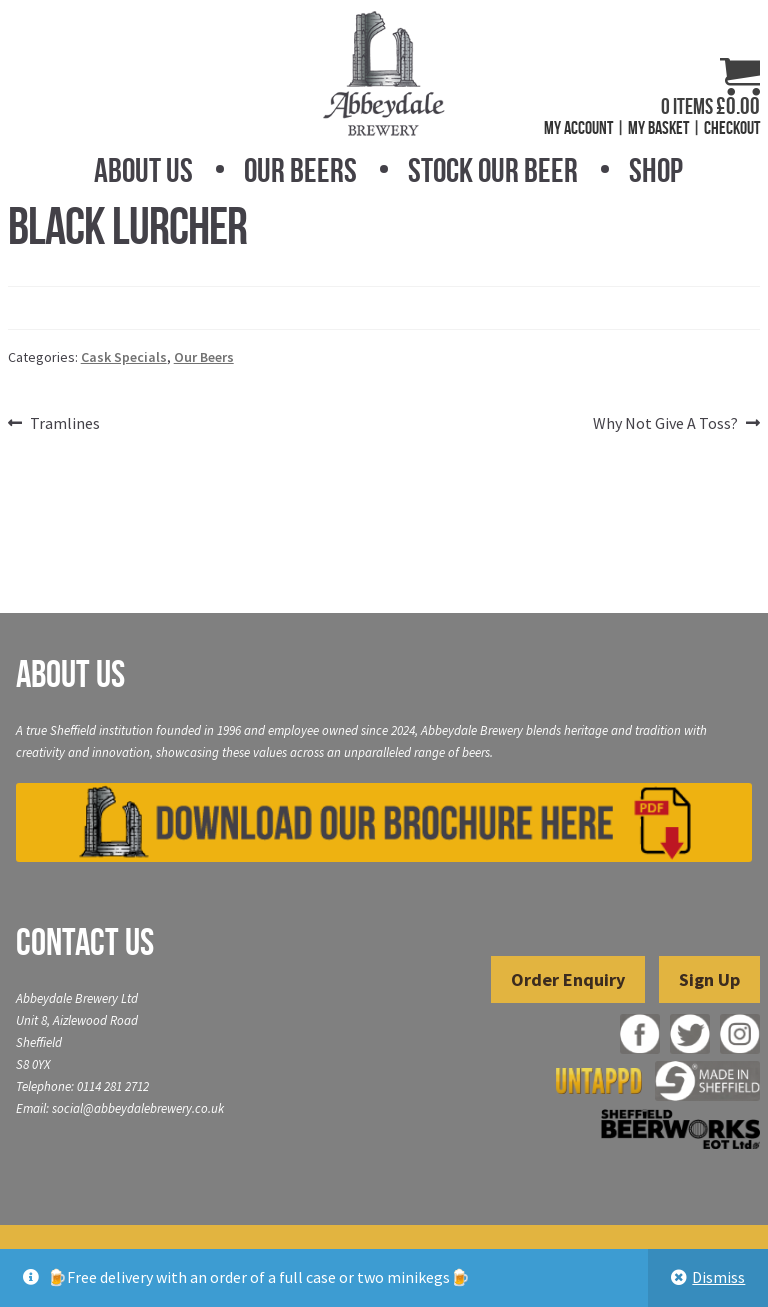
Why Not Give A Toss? (665, 424)
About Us (143, 170)
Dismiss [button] (718, 1277)
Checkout (732, 128)
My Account (578, 128)
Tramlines (64, 424)
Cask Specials (124, 357)
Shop (656, 170)
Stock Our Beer (493, 170)
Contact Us (85, 942)
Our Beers (300, 170)
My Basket (658, 128)
